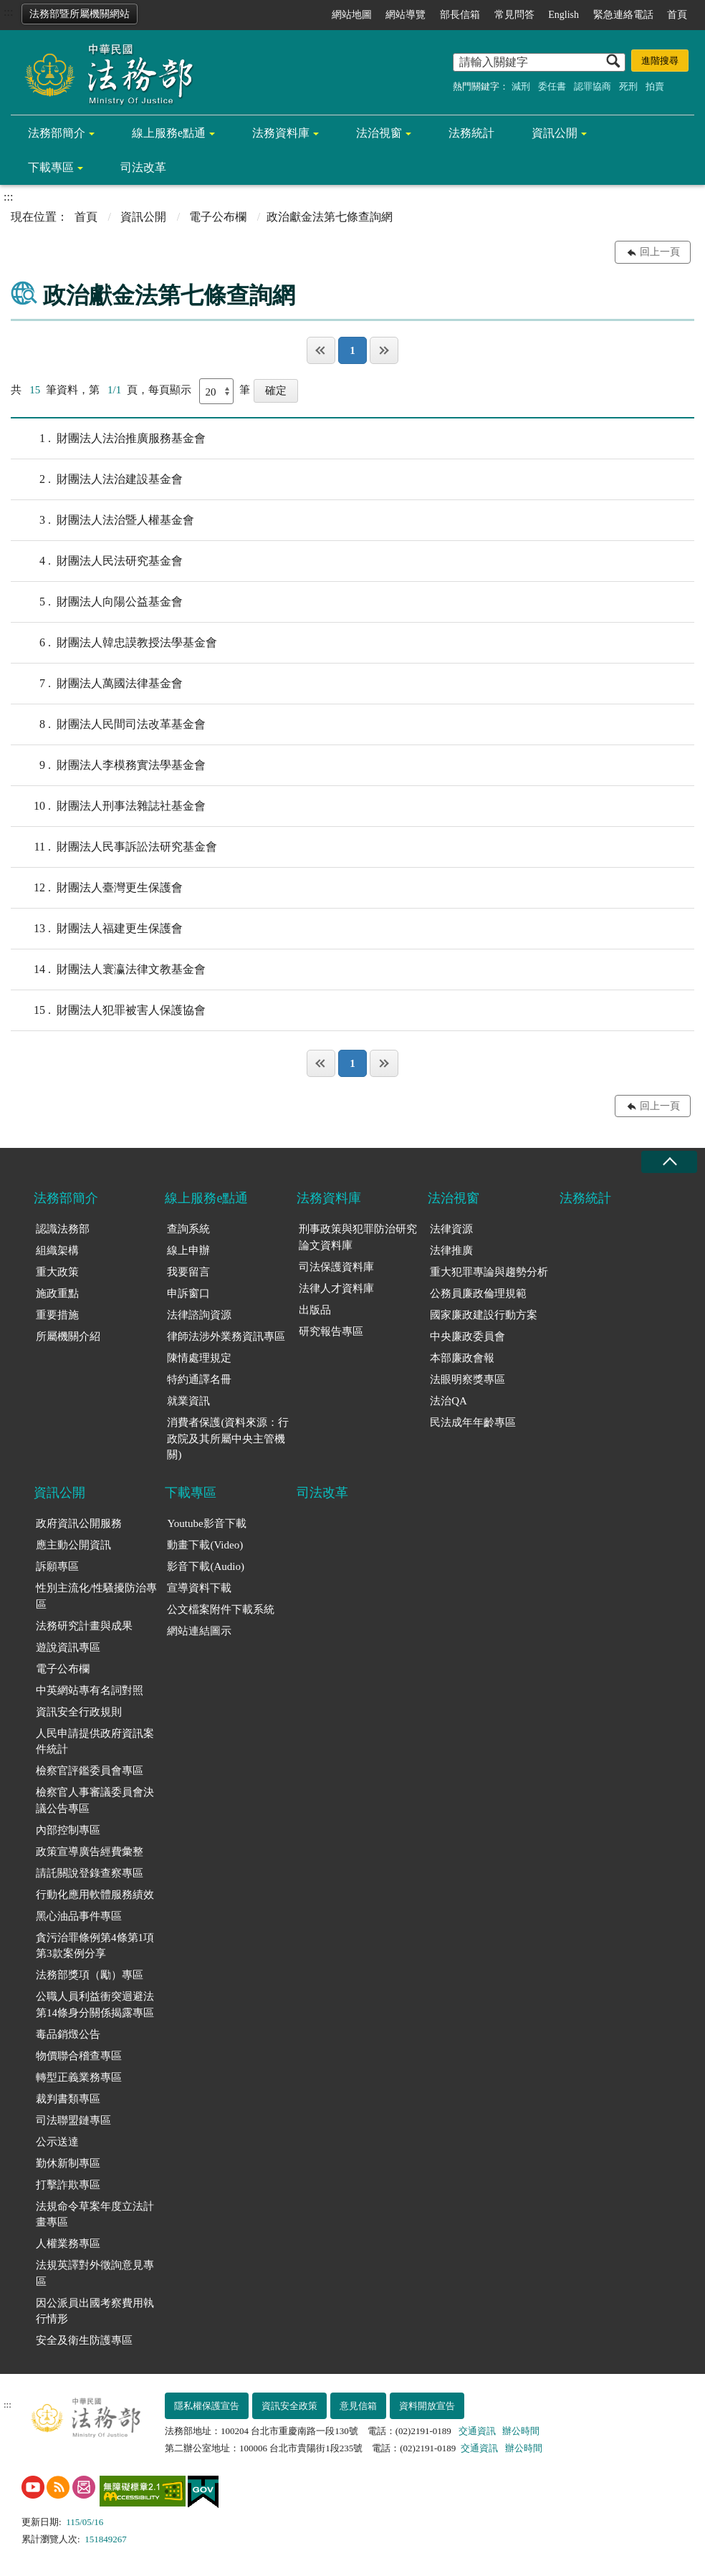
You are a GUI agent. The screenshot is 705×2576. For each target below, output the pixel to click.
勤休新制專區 (68, 2163)
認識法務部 (63, 1229)
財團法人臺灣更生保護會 (97, 887)
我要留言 (188, 1272)
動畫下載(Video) (205, 1545)
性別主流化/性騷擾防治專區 (96, 1596)
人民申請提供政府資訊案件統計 (95, 1742)
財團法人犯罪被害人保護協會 (108, 1010)
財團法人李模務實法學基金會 (108, 765)
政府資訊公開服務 (79, 1523)
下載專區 (51, 167)
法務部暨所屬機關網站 (79, 14)
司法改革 (143, 167)
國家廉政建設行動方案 (483, 1315)
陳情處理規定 (199, 1358)
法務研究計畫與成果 (84, 1626)
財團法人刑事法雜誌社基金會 (108, 806)
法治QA (448, 1401)
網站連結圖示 (199, 1631)
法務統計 (471, 133)
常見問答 (514, 14)
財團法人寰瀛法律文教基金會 (108, 969)
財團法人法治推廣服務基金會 (108, 438)
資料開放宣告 (427, 2405)
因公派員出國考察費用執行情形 (95, 2311)
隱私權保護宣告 (206, 2405)
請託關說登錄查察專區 (89, 1873)
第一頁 (321, 350)
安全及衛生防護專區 (84, 2340)
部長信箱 (460, 14)
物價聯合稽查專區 (79, 2056)
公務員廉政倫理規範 (478, 1293)
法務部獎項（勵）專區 (89, 1975)
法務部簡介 (56, 133)
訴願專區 (57, 1566)
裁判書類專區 (68, 2099)
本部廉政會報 (462, 1358)
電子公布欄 (217, 217)
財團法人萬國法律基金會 (97, 683)
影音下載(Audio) (205, 1566)
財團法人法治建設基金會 (97, 479)
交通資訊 (477, 2431)
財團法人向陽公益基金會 (97, 602)
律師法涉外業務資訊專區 (226, 1336)
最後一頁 (384, 350)
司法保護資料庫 (336, 1267)
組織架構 (57, 1250)
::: (8, 12)
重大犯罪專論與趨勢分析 (489, 1272)
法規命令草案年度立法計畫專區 (95, 2214)
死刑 (628, 86)
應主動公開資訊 (73, 1545)
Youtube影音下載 (206, 1523)
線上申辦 (188, 1250)
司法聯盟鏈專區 (73, 2120)
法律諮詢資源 (199, 1315)
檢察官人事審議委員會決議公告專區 (95, 1800)
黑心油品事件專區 (79, 1916)
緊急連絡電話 (623, 14)
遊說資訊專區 (68, 1647)
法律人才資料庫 (336, 1288)
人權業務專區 (68, 2243)
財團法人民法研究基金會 (97, 561)
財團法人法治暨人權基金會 (102, 520)
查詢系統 (188, 1229)
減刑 (521, 86)
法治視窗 (379, 133)
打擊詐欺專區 (68, 2184)
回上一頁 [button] (660, 251)
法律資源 (451, 1229)
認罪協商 (592, 86)
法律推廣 (451, 1250)
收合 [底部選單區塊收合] (669, 1162)
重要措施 (57, 1315)
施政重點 (57, 1293)
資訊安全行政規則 (79, 1712)
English (563, 14)
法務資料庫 (281, 133)
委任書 (552, 86)
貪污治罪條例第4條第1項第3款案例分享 (95, 1946)
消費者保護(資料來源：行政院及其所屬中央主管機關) (228, 1438)
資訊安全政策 (289, 2405)
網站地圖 (352, 14)
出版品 (315, 1310)
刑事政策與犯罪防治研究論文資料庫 (358, 1237)
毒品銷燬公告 (68, 2034)
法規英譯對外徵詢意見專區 (95, 2273)
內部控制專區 (68, 1830)
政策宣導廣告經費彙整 (89, 1851)
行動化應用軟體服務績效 (95, 1894)
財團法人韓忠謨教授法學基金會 (114, 642)
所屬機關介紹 (68, 1336)
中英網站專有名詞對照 (89, 1690)
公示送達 (57, 2142)
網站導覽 (405, 14)
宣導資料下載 (199, 1588)
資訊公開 (554, 133)
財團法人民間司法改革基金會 (108, 724)
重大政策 (57, 1272)
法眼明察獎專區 (467, 1379)
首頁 (677, 14)
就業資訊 (188, 1401)
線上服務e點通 (169, 133)
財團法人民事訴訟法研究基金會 (114, 847)
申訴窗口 (188, 1293)
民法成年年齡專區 (473, 1422)
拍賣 (655, 86)
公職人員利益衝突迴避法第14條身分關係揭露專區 (95, 2005)
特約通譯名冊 (199, 1379)
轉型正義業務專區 (79, 2077)
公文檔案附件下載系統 (220, 1609)
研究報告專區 (331, 1331)
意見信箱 (358, 2405)
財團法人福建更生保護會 (97, 928)
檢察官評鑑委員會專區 (89, 1770)
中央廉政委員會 (467, 1336)
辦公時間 (520, 2431)
